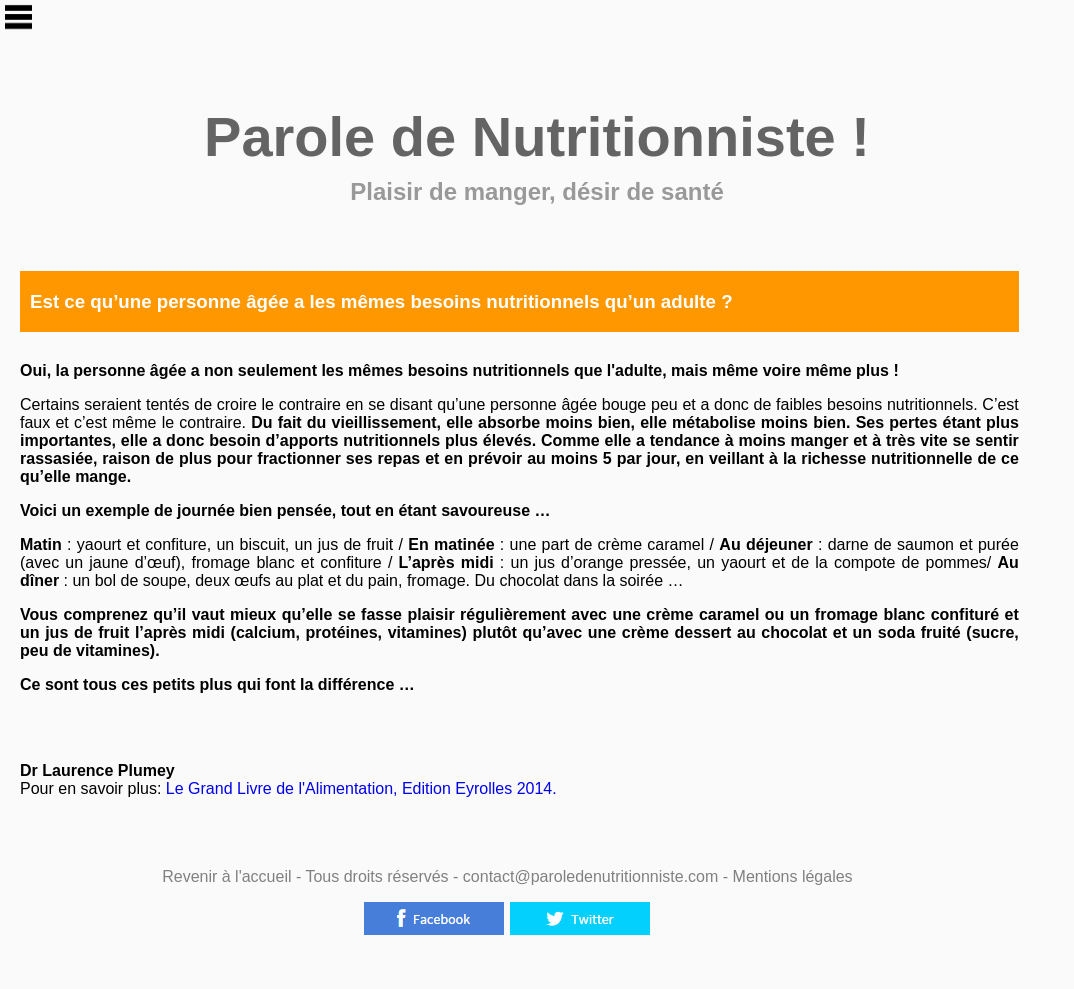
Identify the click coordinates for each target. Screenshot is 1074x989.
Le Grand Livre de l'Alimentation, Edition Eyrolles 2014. (358, 788)
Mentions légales (793, 876)
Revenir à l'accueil (226, 876)
